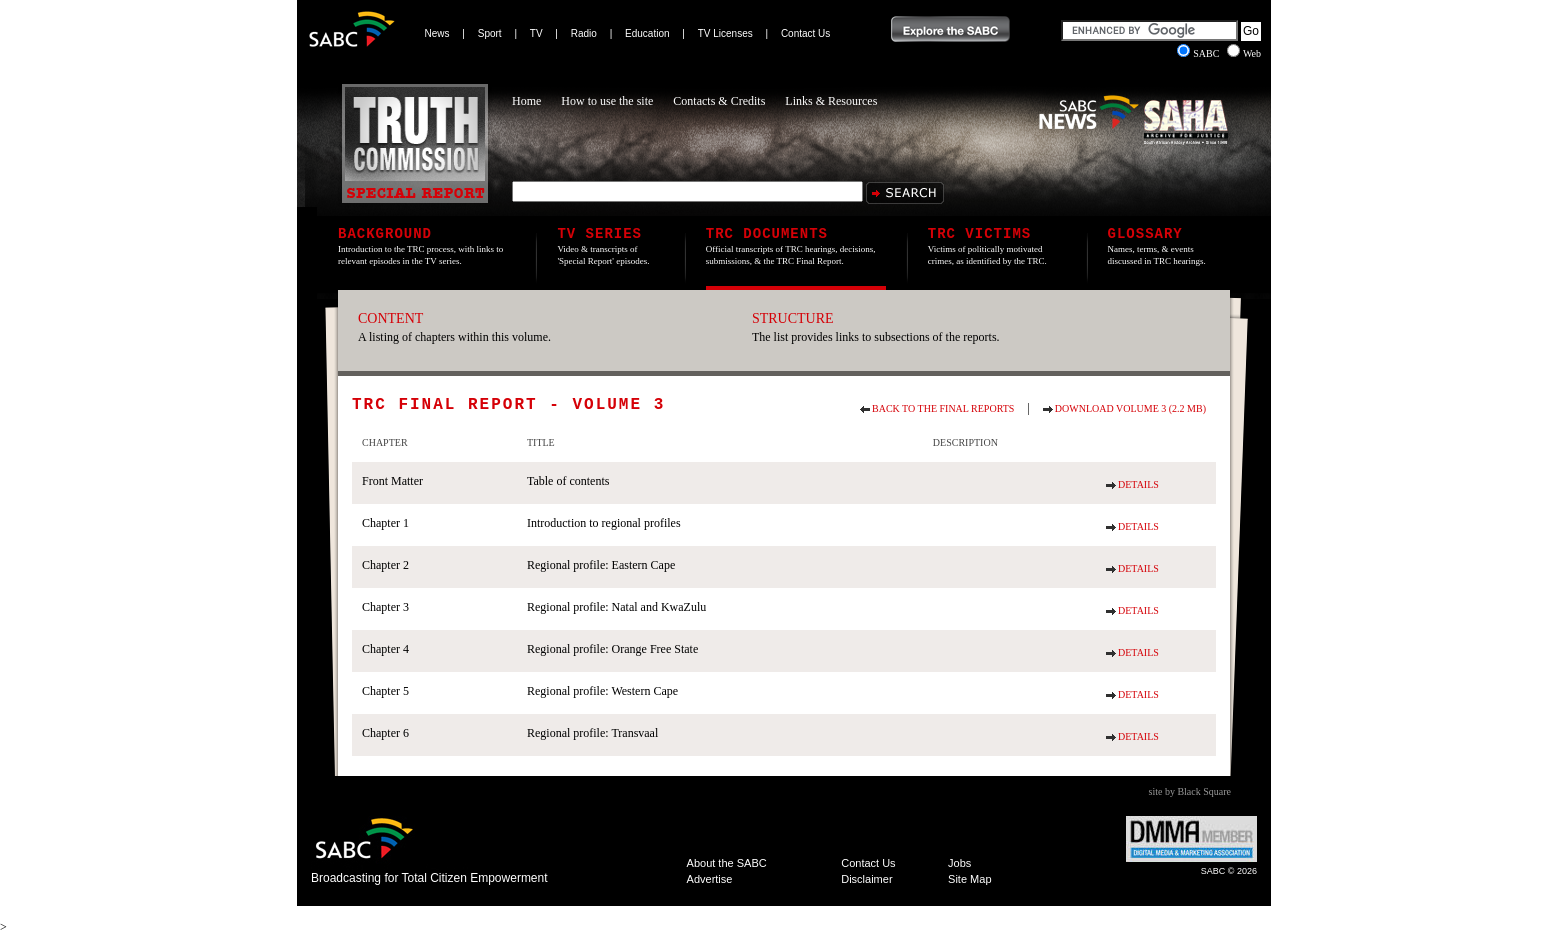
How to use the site (607, 101)
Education (647, 33)
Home (526, 101)
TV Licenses (725, 33)
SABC (1199, 53)
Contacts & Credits (719, 101)
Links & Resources (831, 101)
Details (1138, 484)
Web (1244, 53)
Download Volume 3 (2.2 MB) (1130, 408)
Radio (584, 33)
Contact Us (805, 33)
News (437, 33)
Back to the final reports (943, 408)
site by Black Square (1190, 791)
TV (536, 33)
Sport (490, 33)
